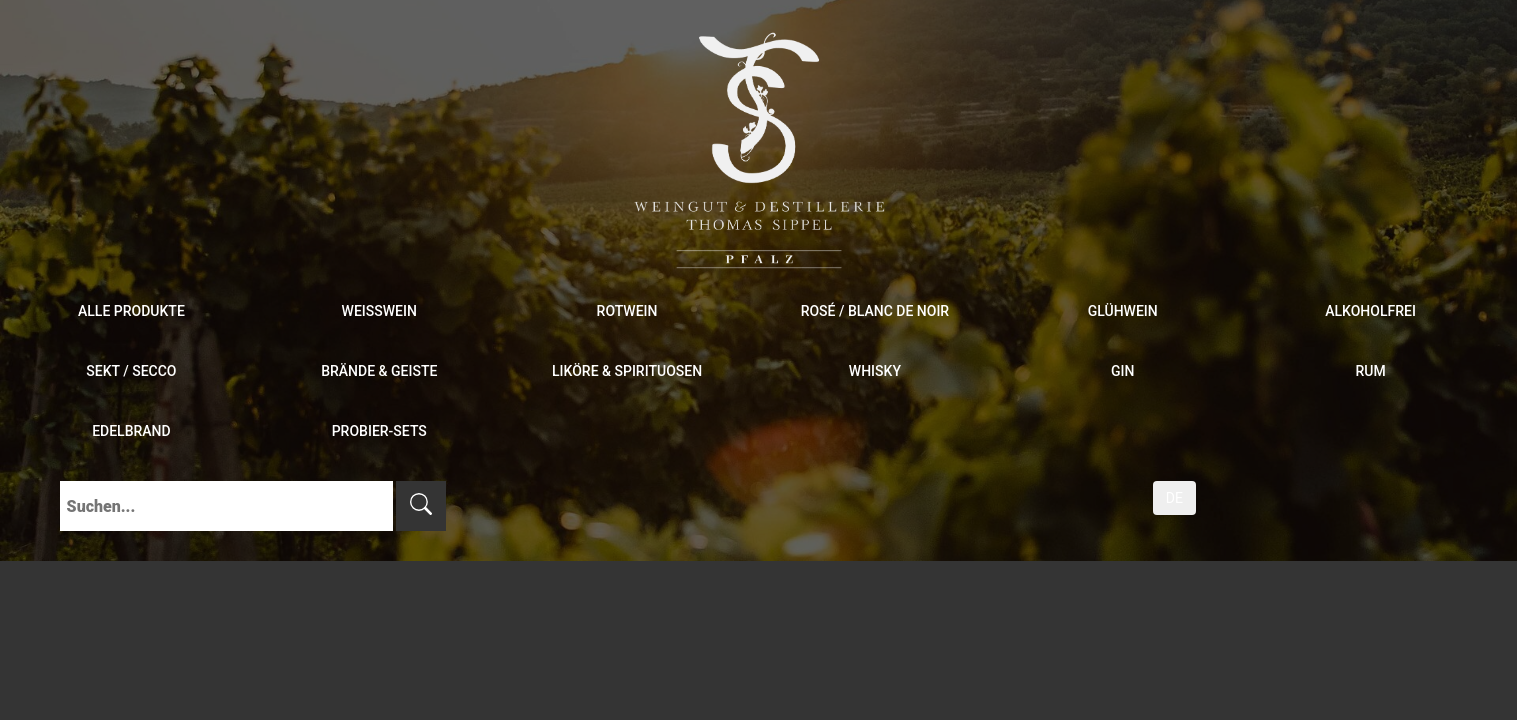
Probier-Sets (379, 431)
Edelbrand (131, 431)
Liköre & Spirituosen (627, 371)
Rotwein (627, 311)
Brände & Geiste (379, 371)
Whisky (875, 371)
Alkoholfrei (1370, 311)
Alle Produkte (131, 311)
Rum (1370, 371)
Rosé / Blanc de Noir (875, 311)
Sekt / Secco (131, 371)
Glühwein (1123, 311)
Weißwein (379, 311)
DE (1174, 498)
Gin (1122, 371)
